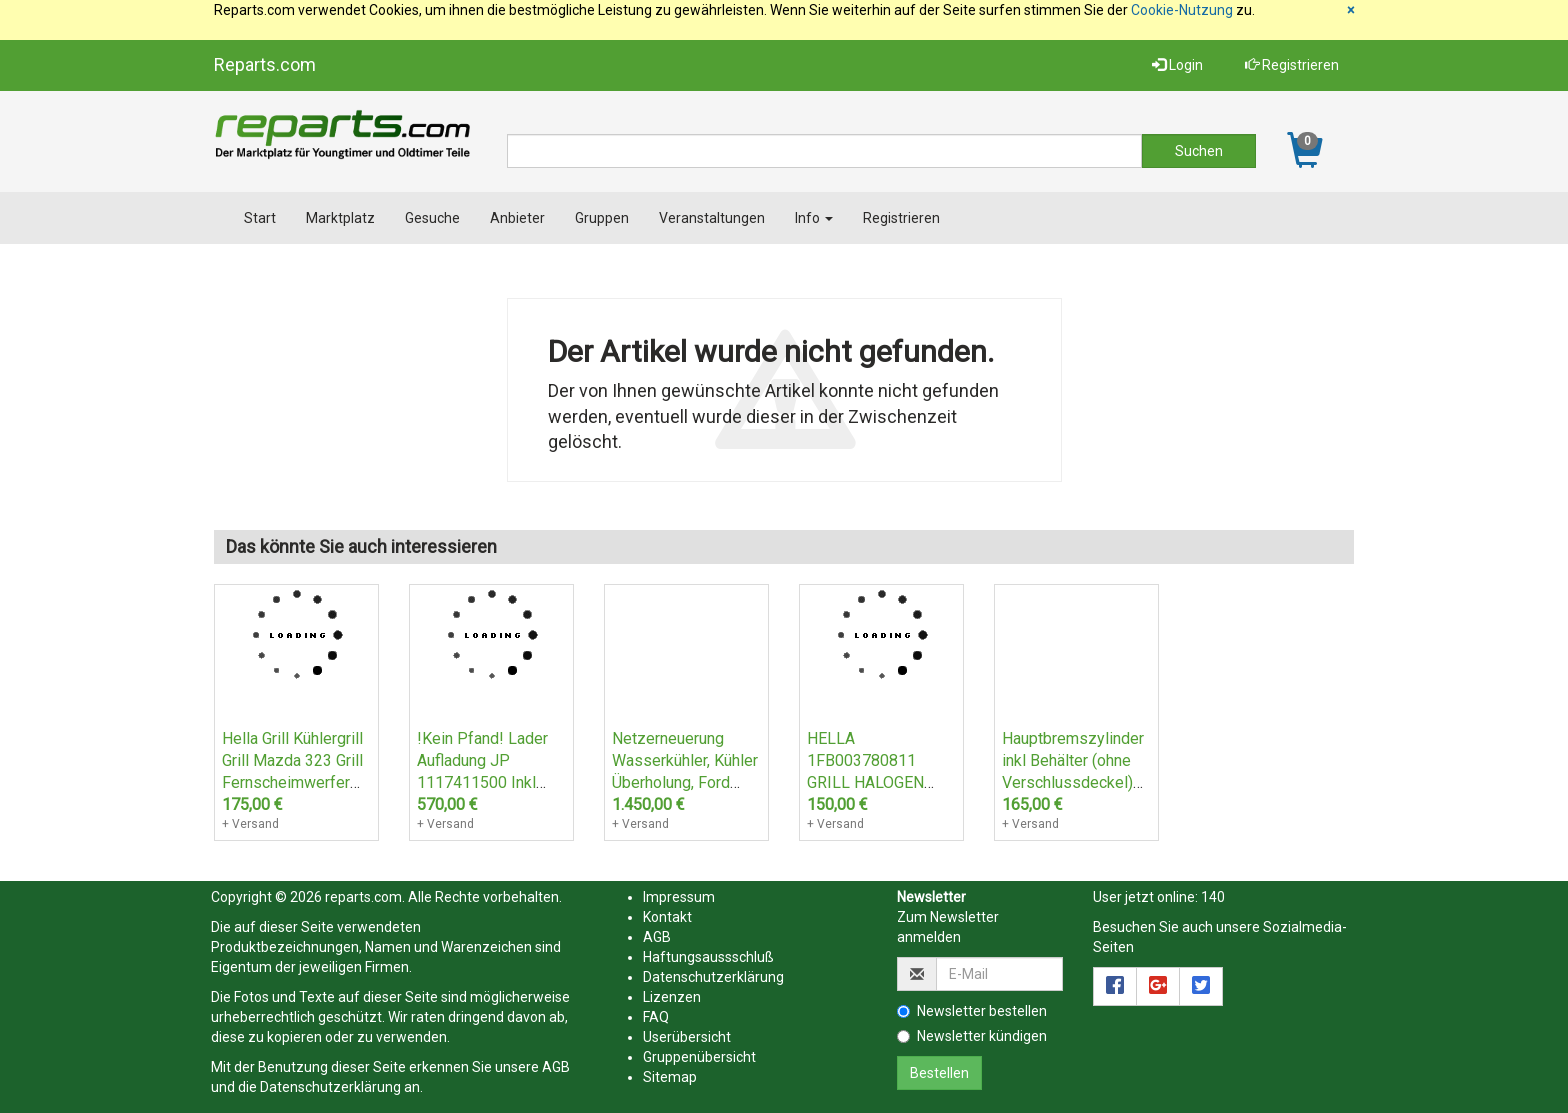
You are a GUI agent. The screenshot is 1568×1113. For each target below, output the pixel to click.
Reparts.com (265, 64)
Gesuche (432, 218)
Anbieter (517, 218)
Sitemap (670, 1077)
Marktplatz (340, 218)
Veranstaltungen (712, 218)
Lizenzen (672, 997)
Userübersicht (687, 1037)
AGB (556, 1067)
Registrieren (1292, 65)
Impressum (679, 897)
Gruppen (602, 218)
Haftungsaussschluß (708, 957)
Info (814, 218)
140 (1213, 897)
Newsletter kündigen (972, 1036)
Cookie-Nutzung (1182, 10)
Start (260, 218)
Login (1177, 65)
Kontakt (667, 917)
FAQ (656, 1017)
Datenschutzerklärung (330, 1087)
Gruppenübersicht (699, 1057)
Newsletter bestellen (972, 1011)
